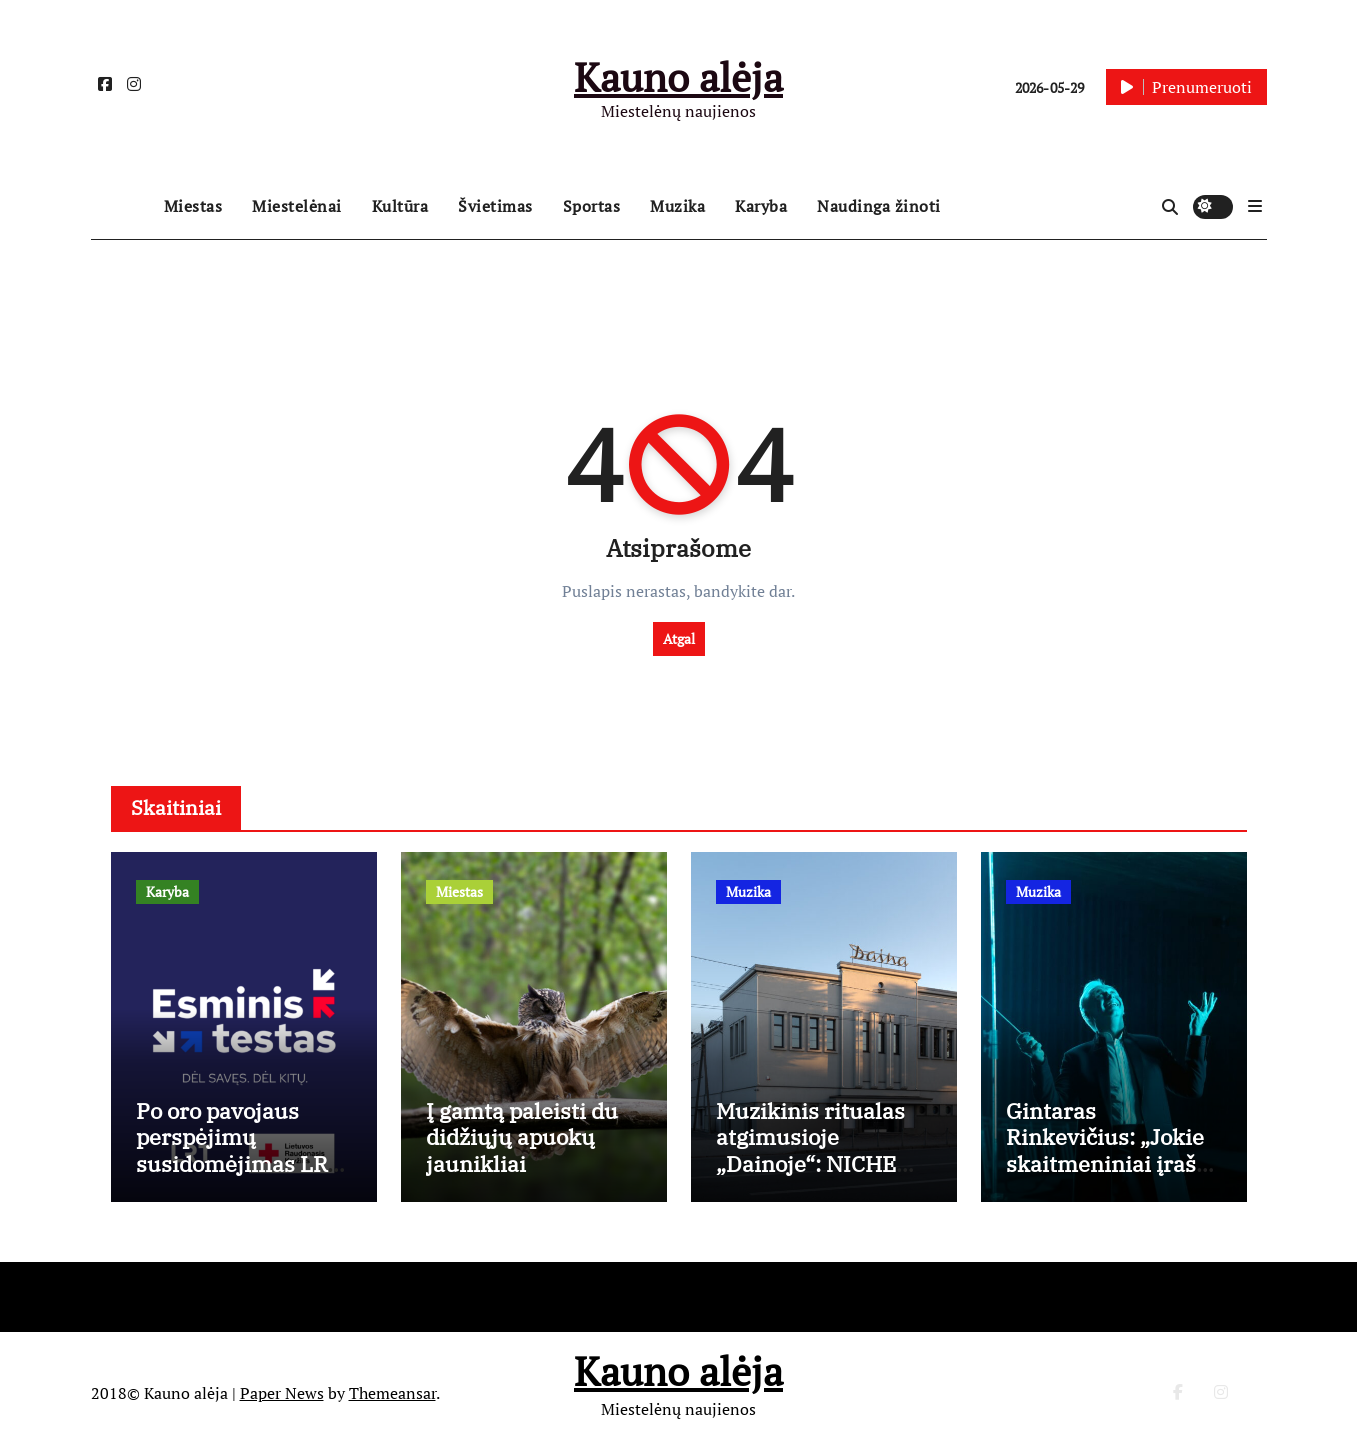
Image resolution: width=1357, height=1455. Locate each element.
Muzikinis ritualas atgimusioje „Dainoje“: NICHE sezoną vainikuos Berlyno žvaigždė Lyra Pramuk (810, 1176)
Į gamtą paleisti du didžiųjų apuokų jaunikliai (522, 1137)
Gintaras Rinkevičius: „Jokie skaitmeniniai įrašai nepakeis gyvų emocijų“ (1110, 1163)
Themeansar (392, 1393)
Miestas (193, 206)
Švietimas (495, 206)
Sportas (592, 206)
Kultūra (400, 206)
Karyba (761, 206)
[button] (1255, 206)
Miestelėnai (297, 206)
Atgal (679, 638)
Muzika (677, 206)
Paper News (282, 1393)
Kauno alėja (678, 76)
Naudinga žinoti (879, 206)
